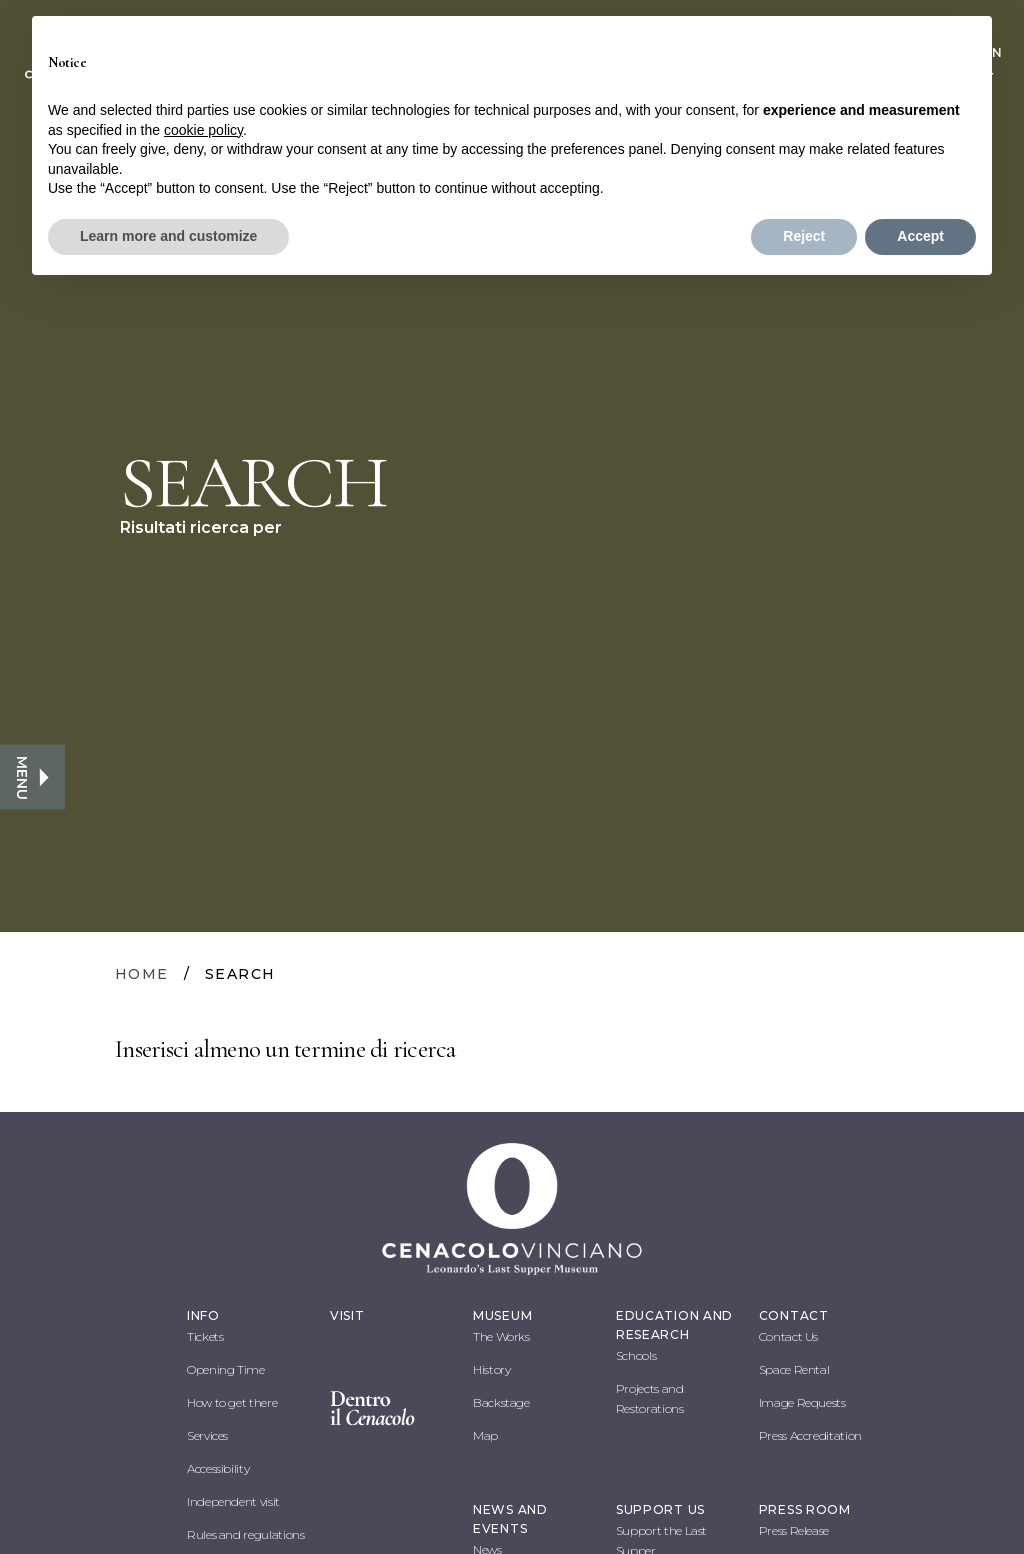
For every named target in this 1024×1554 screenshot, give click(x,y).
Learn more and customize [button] (168, 236)
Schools (636, 1355)
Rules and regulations (245, 1534)
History (491, 1369)
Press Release (794, 1530)
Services (207, 1435)
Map (485, 1435)
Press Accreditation (810, 1435)
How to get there (232, 1402)
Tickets (205, 1336)
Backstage (501, 1402)
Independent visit (233, 1501)
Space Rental (794, 1369)
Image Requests (802, 1402)
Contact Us (788, 1336)
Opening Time (226, 1369)
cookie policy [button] (203, 130)
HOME (142, 974)
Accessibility (218, 1468)
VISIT (347, 1315)
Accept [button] (920, 236)
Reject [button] (804, 236)
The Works (501, 1336)
